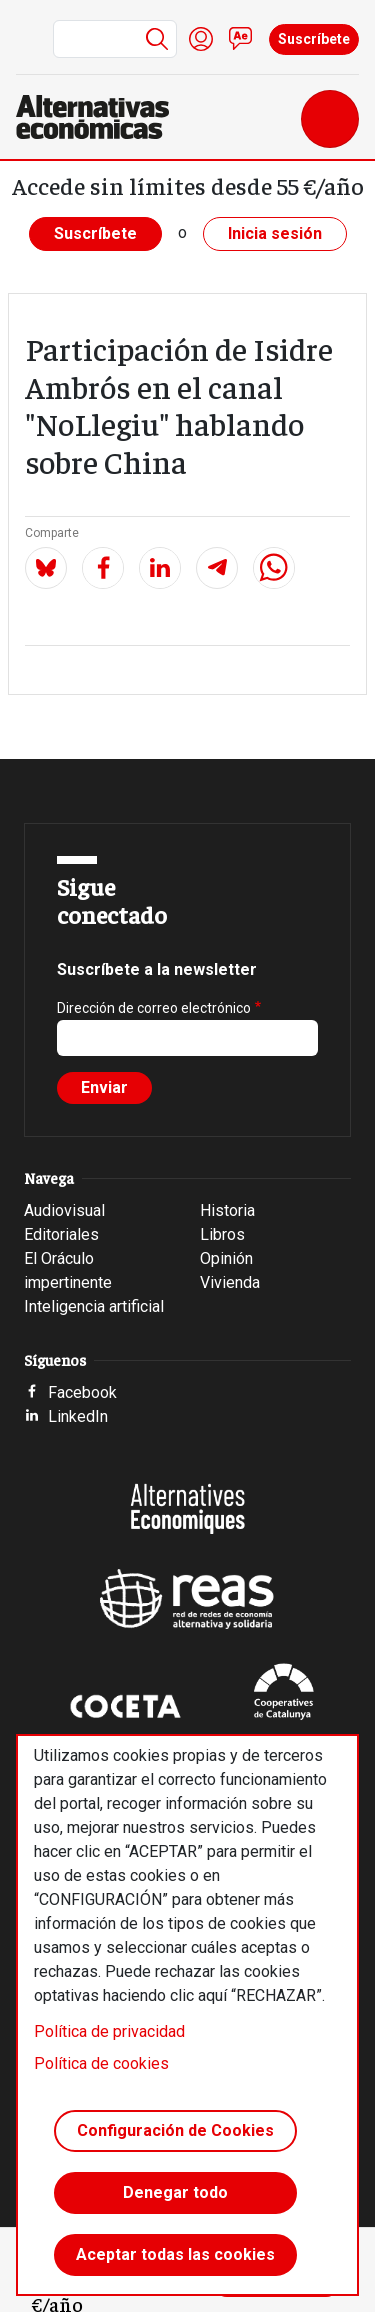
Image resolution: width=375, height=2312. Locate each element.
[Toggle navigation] (330, 119)
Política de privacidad (109, 2031)
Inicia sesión (275, 233)
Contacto (241, 39)
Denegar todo (175, 2192)
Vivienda (230, 1282)
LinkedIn (78, 1416)
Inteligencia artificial (94, 1306)
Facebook (82, 1392)
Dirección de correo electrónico (154, 1008)
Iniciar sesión (201, 39)
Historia (227, 1210)
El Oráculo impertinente (68, 1270)
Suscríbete (314, 39)
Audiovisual (64, 1210)
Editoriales (61, 1234)
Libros (222, 1234)
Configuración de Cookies (175, 2130)
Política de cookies (101, 2063)
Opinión (226, 1258)
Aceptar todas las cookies (175, 2254)
